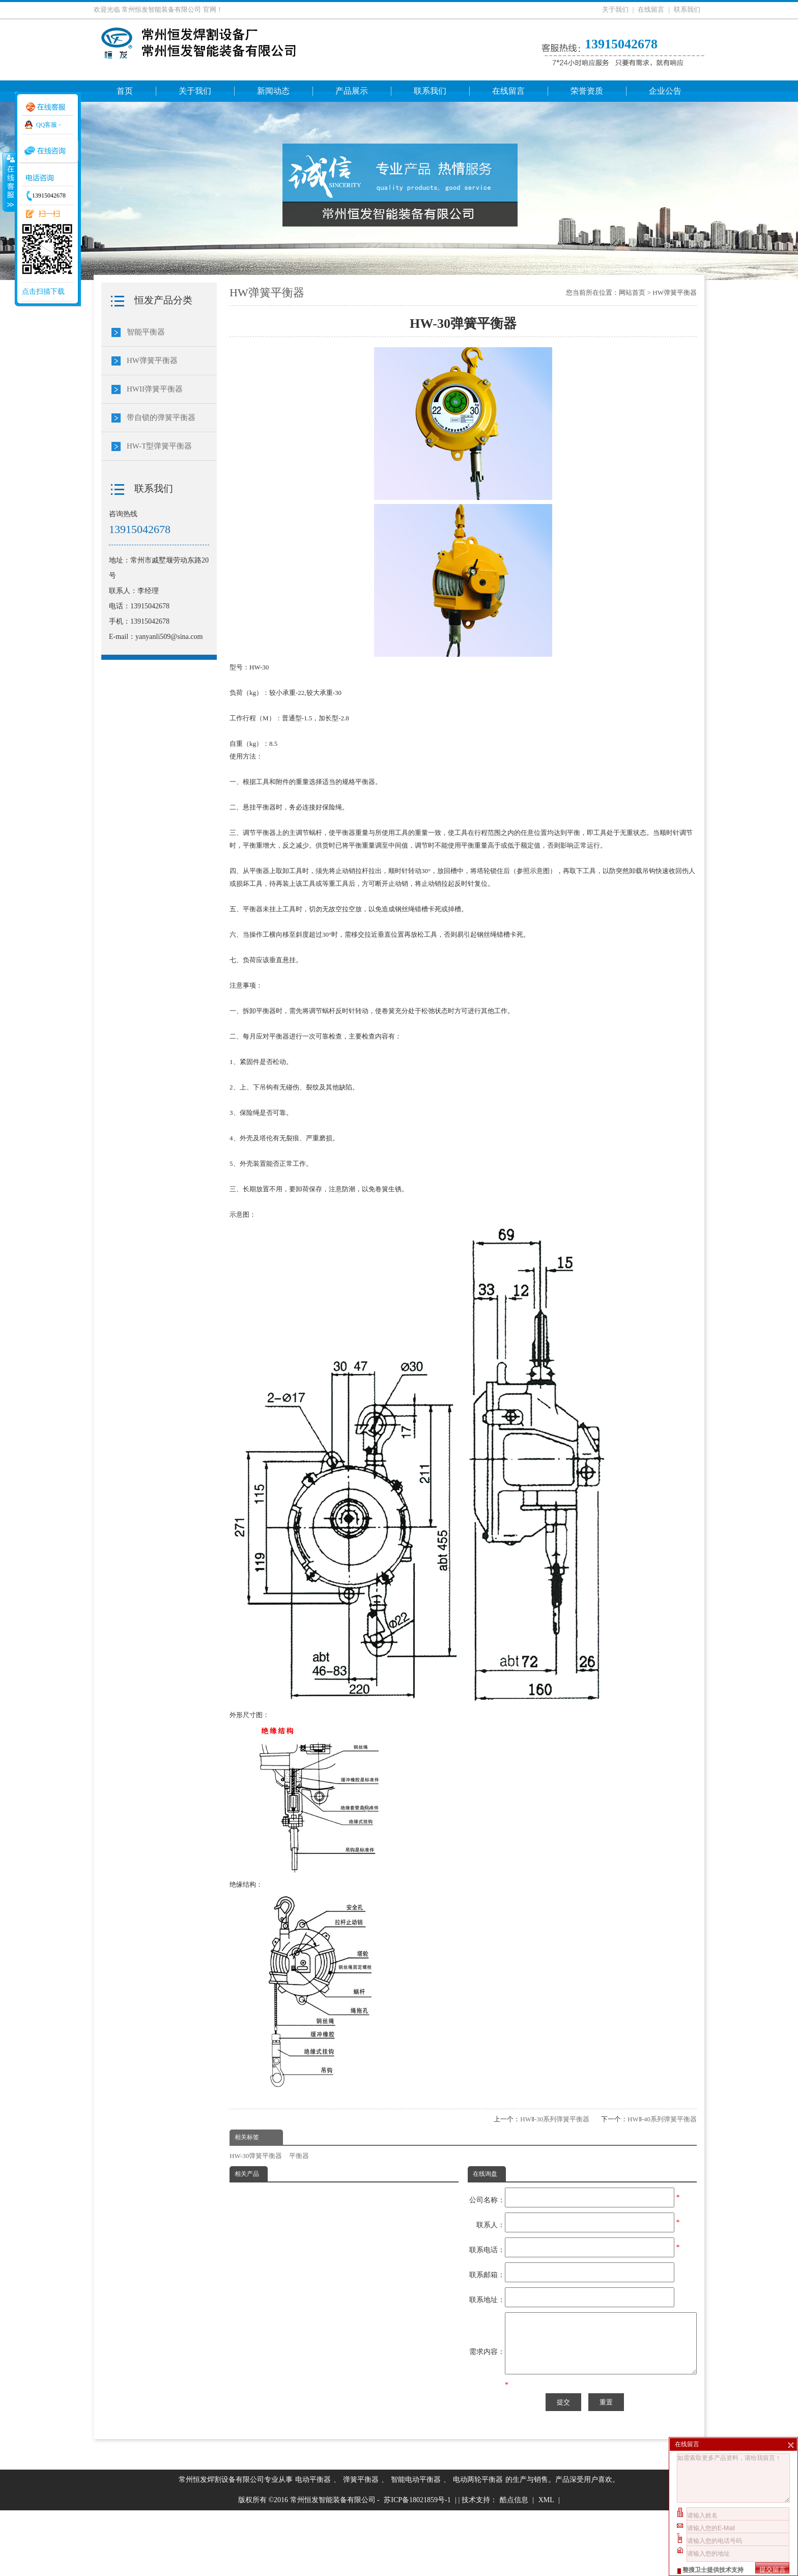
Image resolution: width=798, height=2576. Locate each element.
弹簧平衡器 (361, 2545)
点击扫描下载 (43, 291)
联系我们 (687, 9)
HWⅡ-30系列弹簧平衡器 (554, 2119)
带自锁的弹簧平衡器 (161, 417)
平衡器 (299, 2156)
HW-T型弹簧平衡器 (159, 446)
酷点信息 (514, 2565)
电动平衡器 (313, 2545)
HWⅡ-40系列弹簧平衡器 (662, 2119)
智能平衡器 (146, 332)
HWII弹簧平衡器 (155, 389)
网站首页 (632, 292)
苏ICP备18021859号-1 (417, 2565)
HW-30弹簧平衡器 (256, 2156)
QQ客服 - (48, 124)
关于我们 (615, 9)
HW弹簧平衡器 (674, 292)
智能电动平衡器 (416, 2545)
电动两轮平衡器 (478, 2545)
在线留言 (651, 9)
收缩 (9, 182)
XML (546, 2565)
